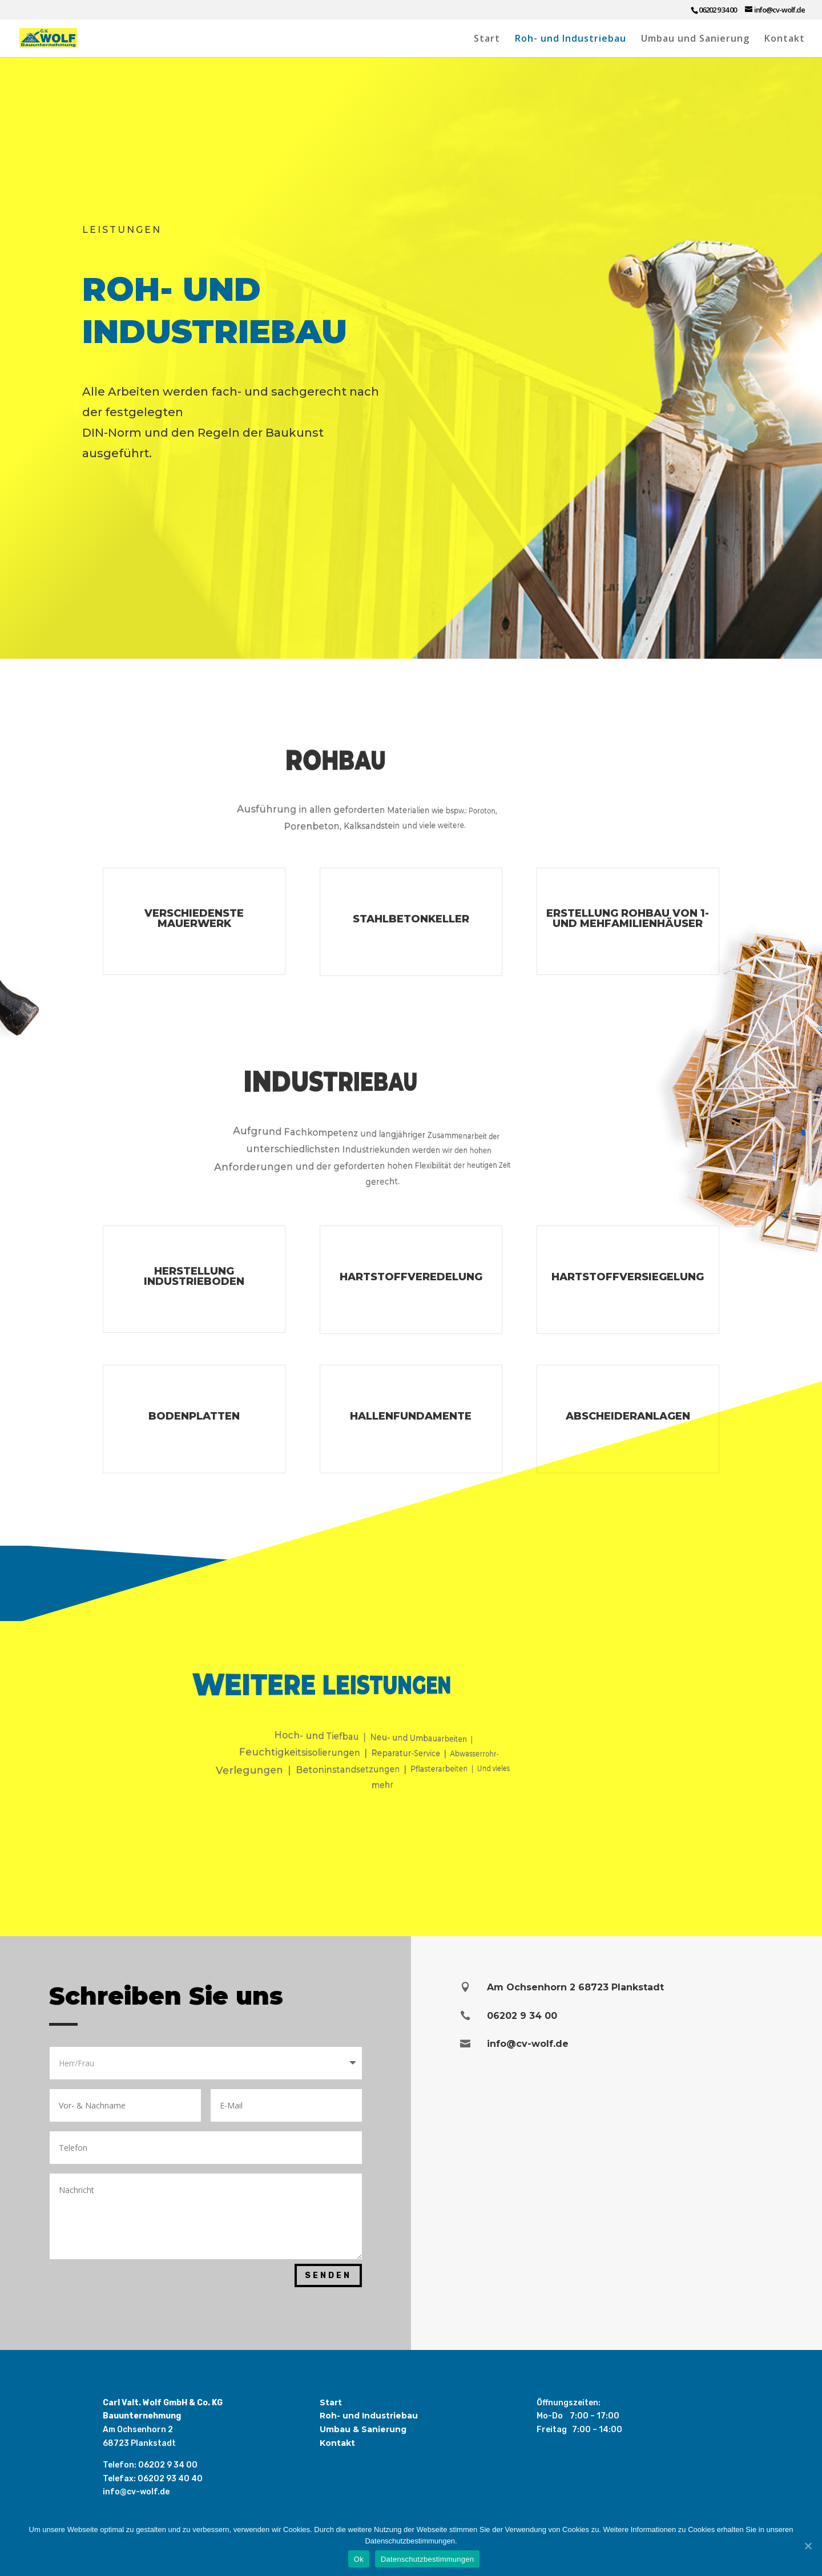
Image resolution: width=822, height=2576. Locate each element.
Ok (359, 2559)
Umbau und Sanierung (695, 39)
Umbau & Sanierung (363, 2429)
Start (487, 39)
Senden (328, 2275)
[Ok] (807, 2545)
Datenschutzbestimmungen (427, 2559)
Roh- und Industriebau (570, 39)
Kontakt (784, 39)
